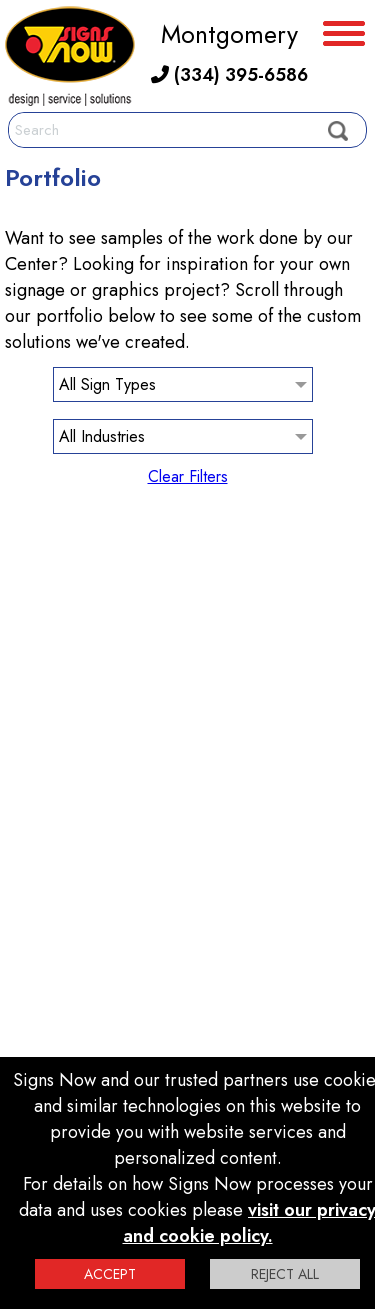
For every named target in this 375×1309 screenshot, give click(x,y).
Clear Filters (188, 476)
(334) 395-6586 (229, 75)
